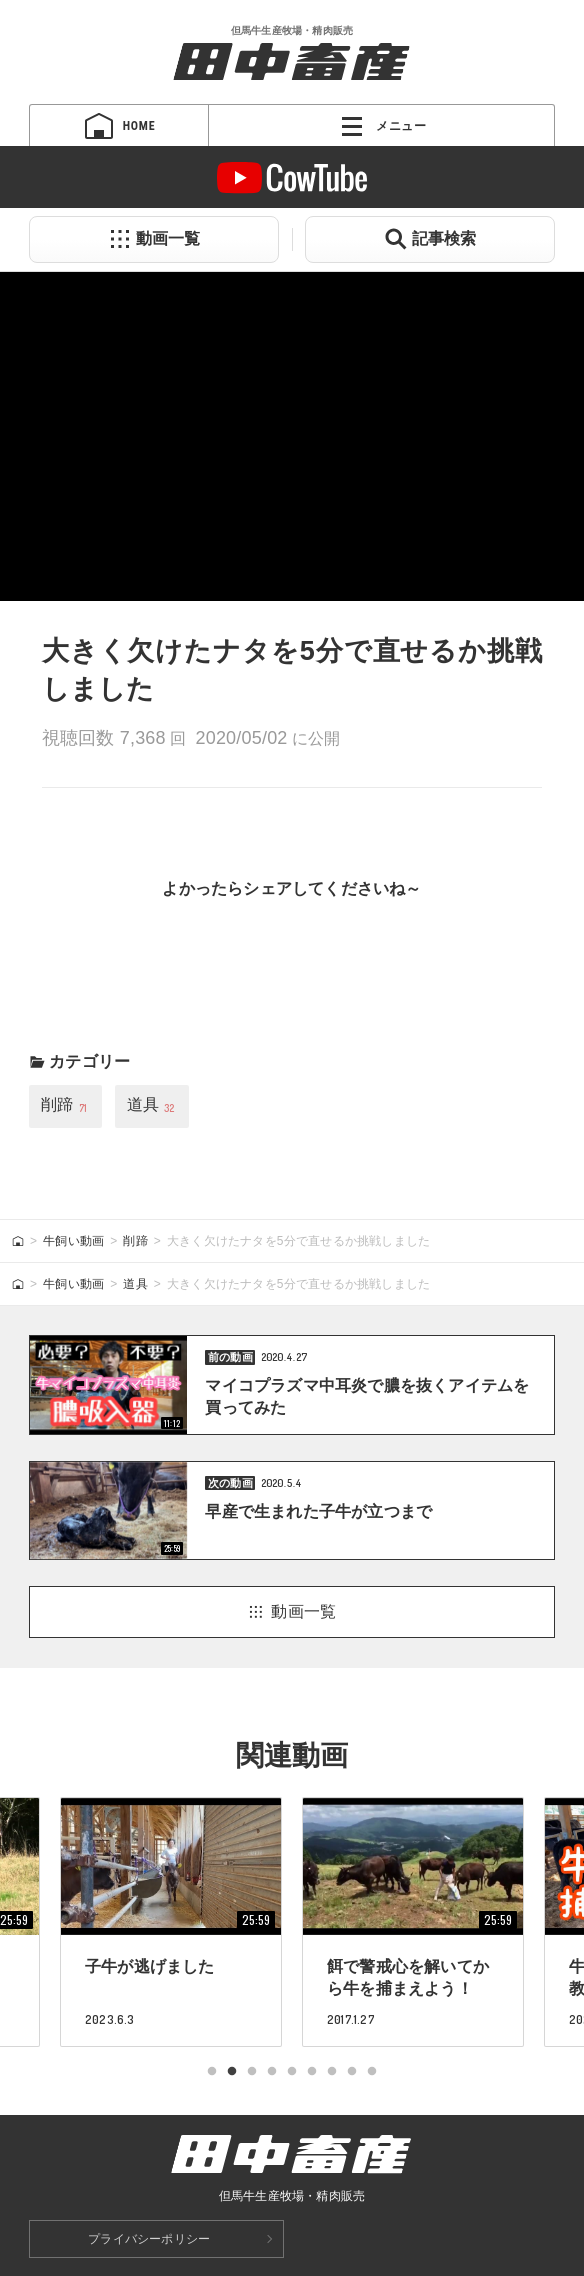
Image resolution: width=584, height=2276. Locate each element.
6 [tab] (312, 2072)
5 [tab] (292, 2072)
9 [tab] (372, 2072)
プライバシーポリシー (149, 2239)
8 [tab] (352, 2072)
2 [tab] (232, 2072)
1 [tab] (212, 2072)
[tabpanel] (413, 1922)
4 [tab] (272, 2072)
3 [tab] (252, 2072)
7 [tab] (332, 2072)
